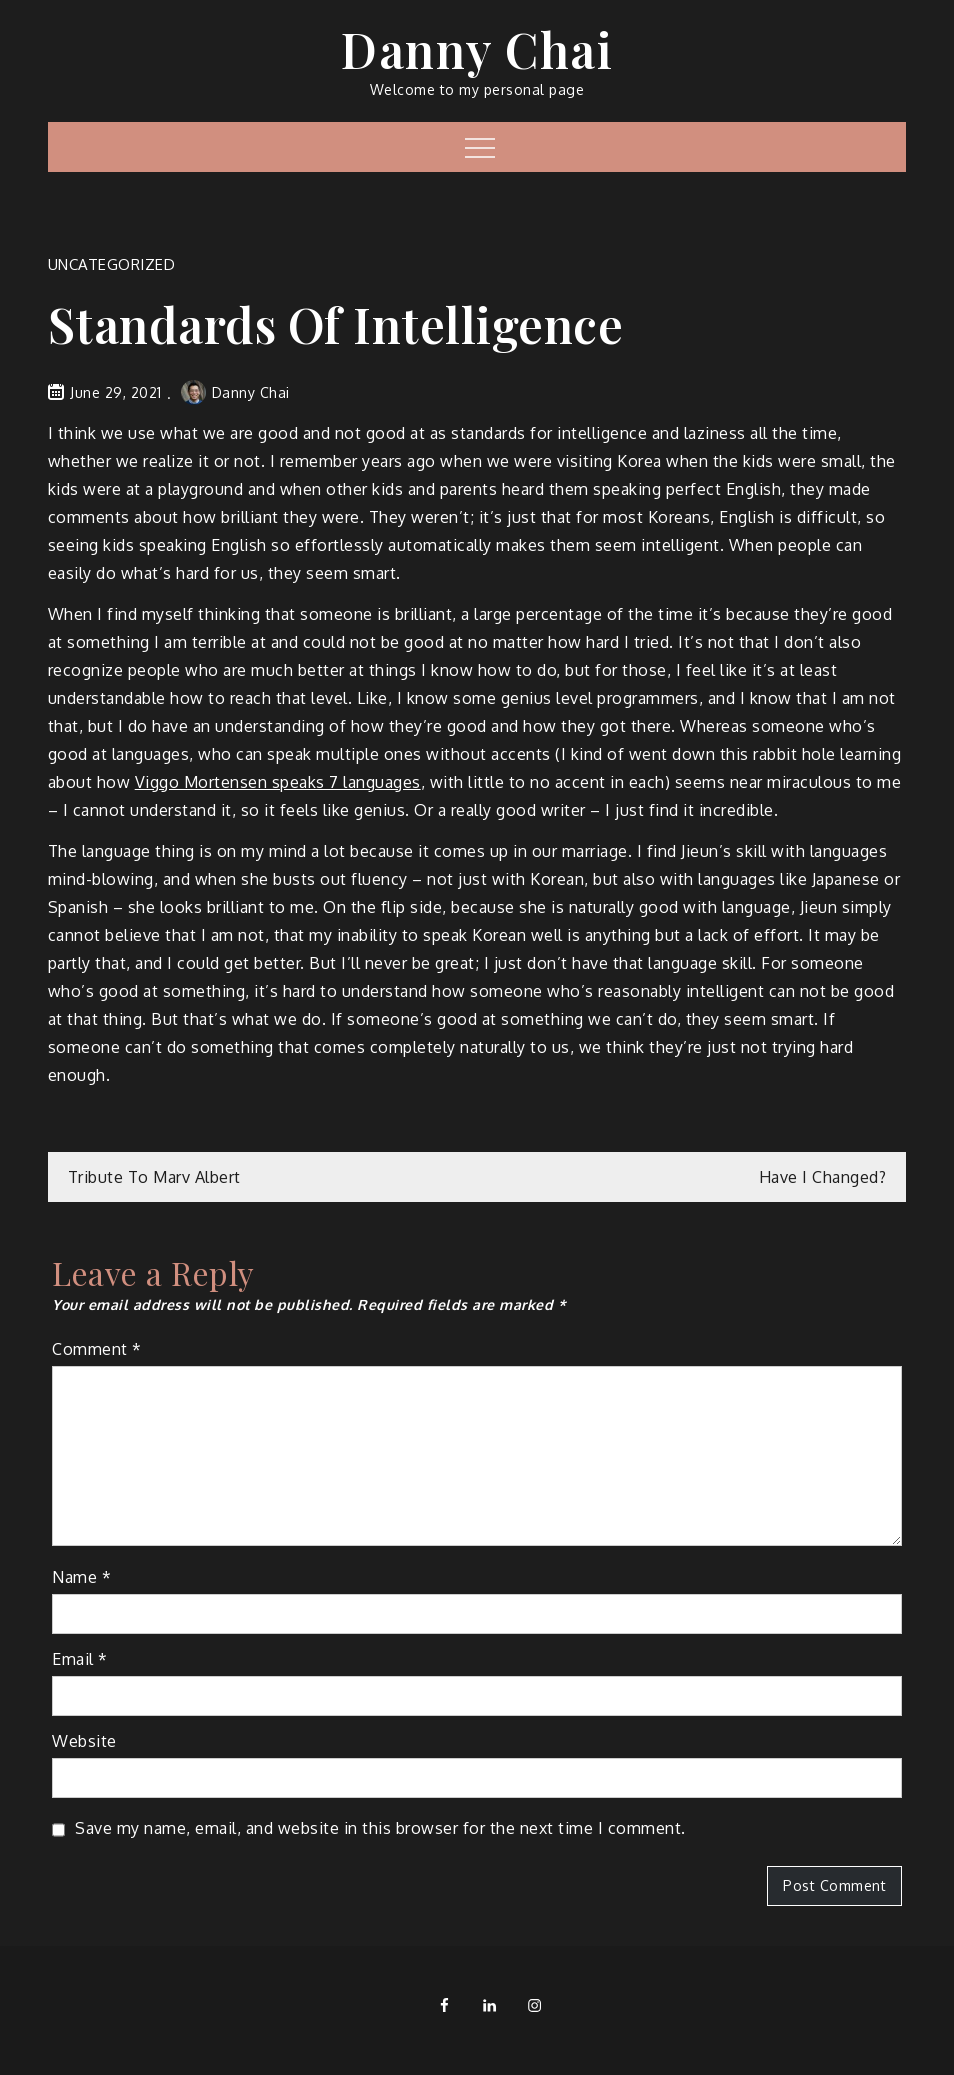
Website (84, 1741)
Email (80, 1659)
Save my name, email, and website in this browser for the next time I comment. (380, 1828)
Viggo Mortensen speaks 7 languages (278, 782)
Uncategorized (112, 264)
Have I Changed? (823, 1177)
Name (81, 1577)
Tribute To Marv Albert (154, 1177)
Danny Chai (477, 49)
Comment (97, 1349)
